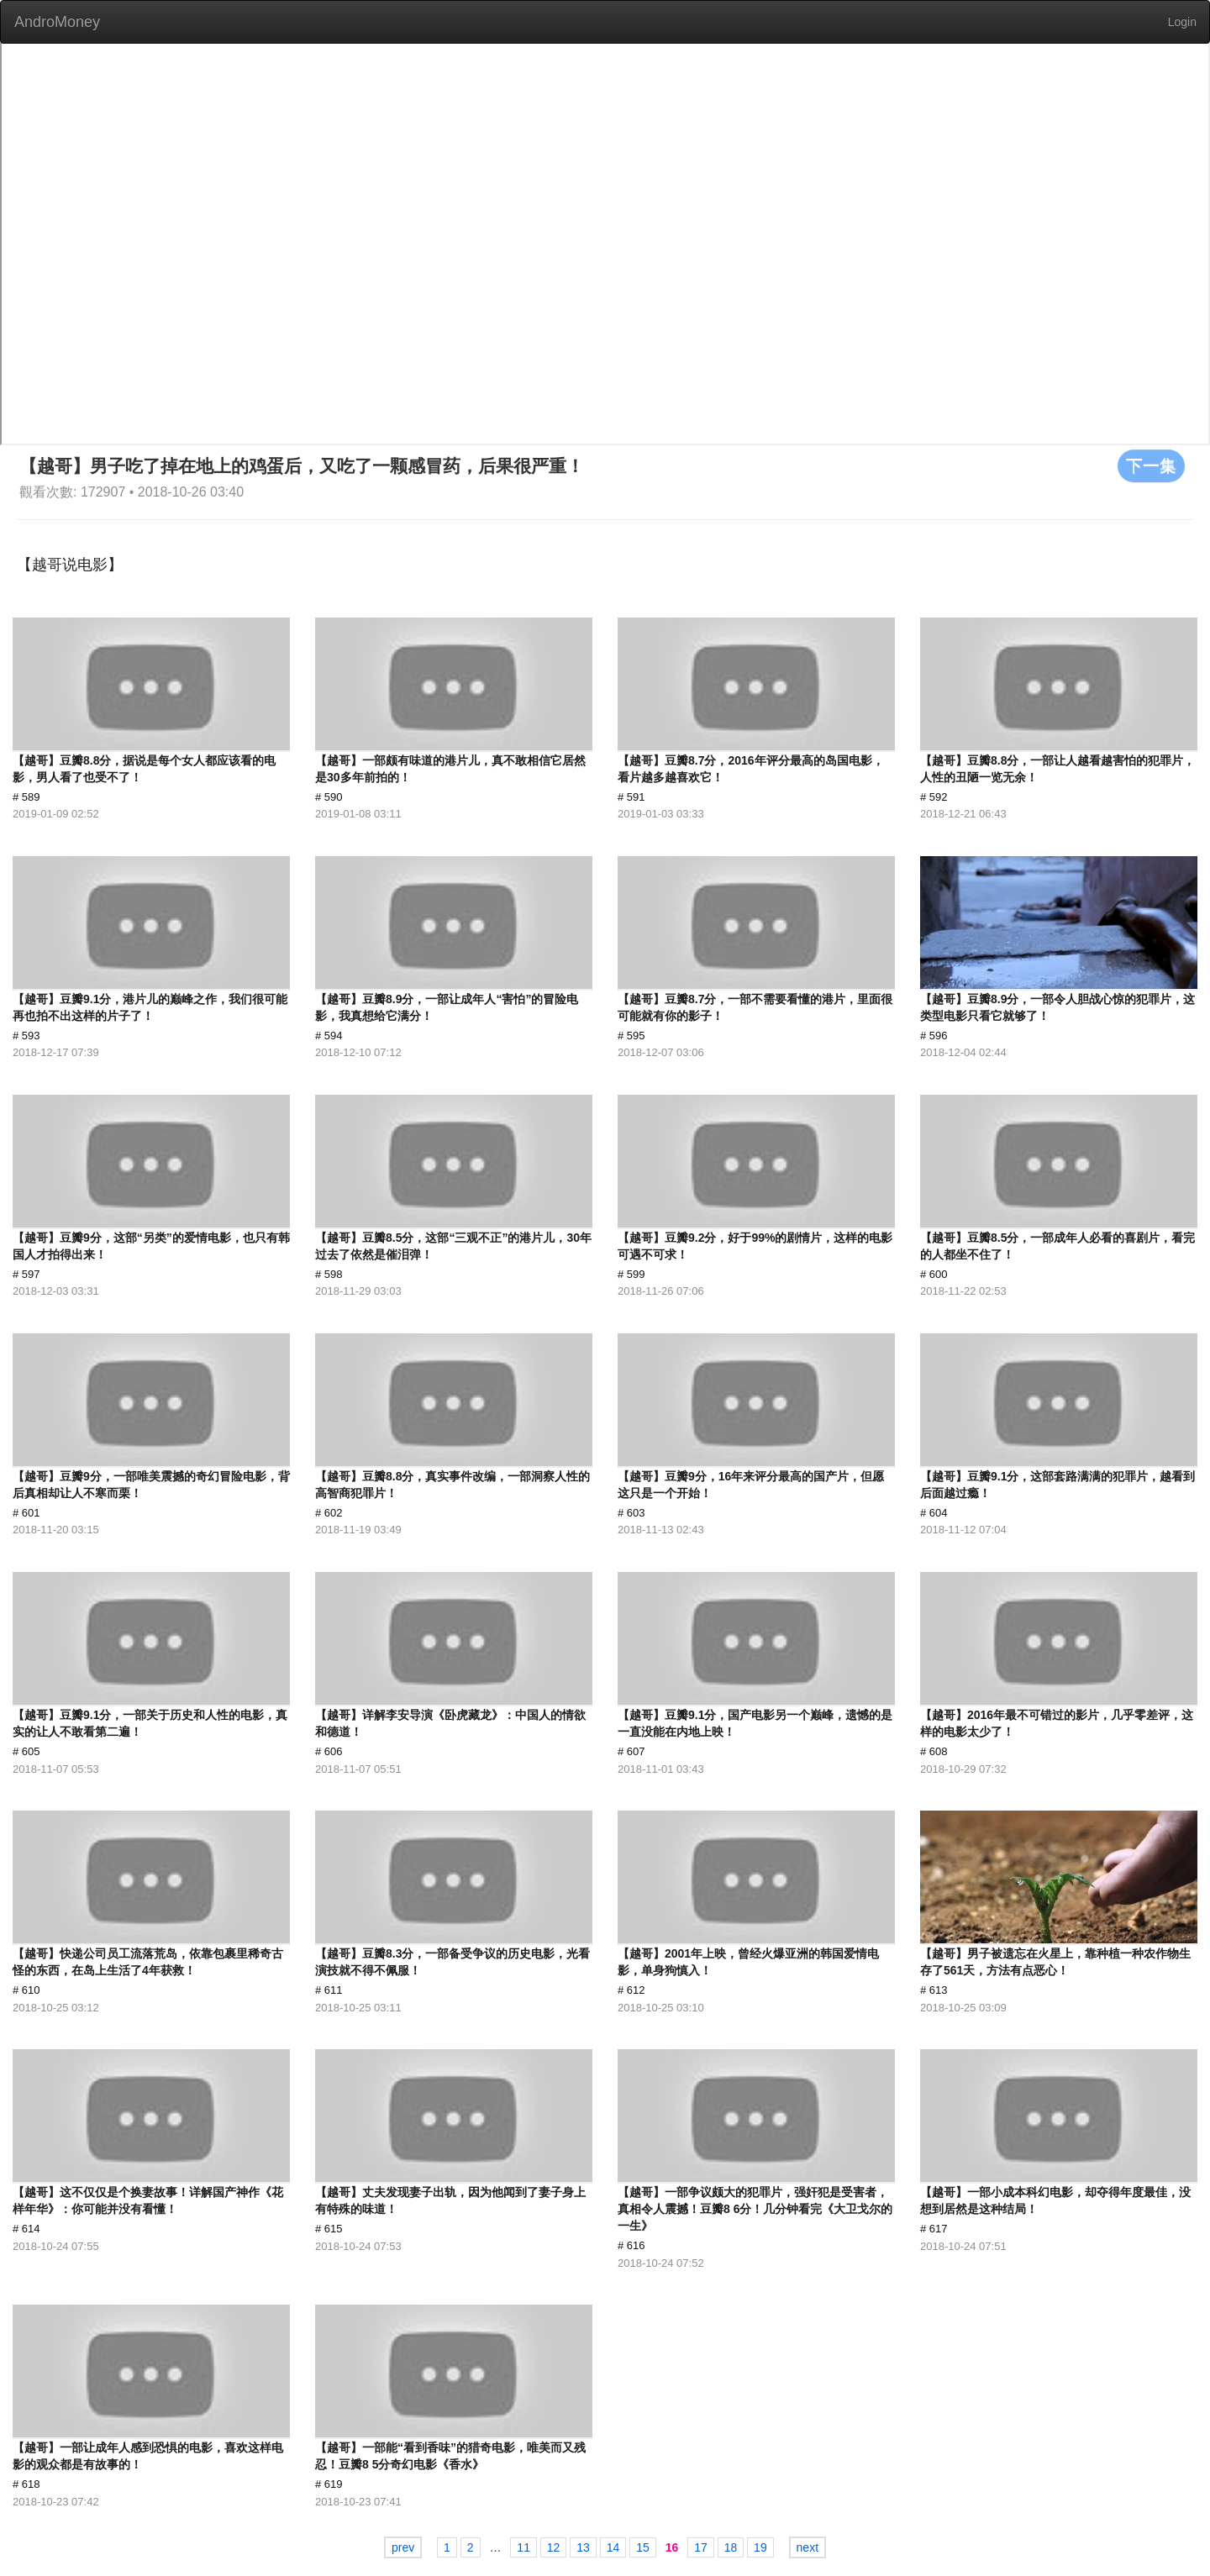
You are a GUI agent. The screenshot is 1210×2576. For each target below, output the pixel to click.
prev (403, 2547)
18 (731, 2547)
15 (643, 2547)
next (807, 2547)
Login (1182, 22)
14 (613, 2547)
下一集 (1151, 465)
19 (760, 2547)
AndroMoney (57, 21)
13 (583, 2547)
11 (523, 2547)
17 (701, 2547)
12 (553, 2547)
